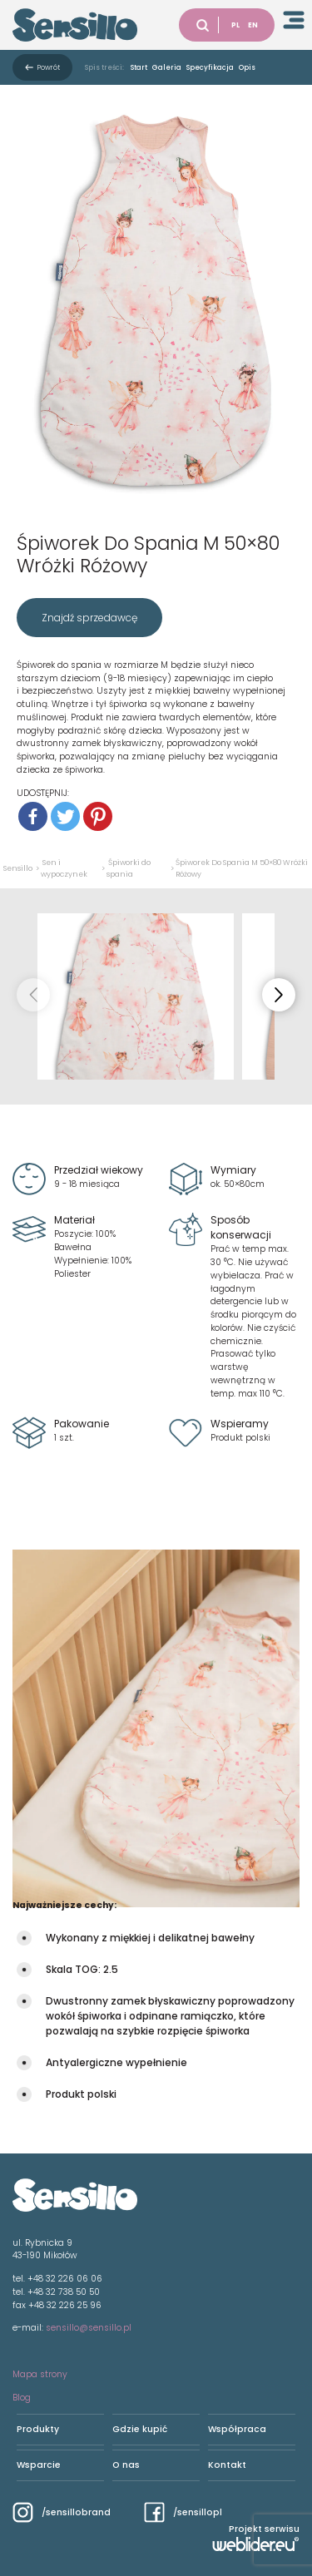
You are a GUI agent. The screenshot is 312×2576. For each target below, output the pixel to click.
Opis (247, 67)
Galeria (166, 67)
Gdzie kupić (139, 2429)
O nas (126, 2465)
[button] (278, 994)
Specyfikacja (210, 67)
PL (235, 25)
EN (253, 25)
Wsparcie (39, 2465)
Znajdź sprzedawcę (89, 618)
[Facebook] (32, 816)
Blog (21, 2397)
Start (139, 67)
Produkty (38, 2429)
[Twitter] (65, 816)
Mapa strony (39, 2374)
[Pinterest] (97, 816)
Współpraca (237, 2429)
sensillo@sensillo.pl (88, 2327)
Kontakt (227, 2465)
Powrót (48, 67)
